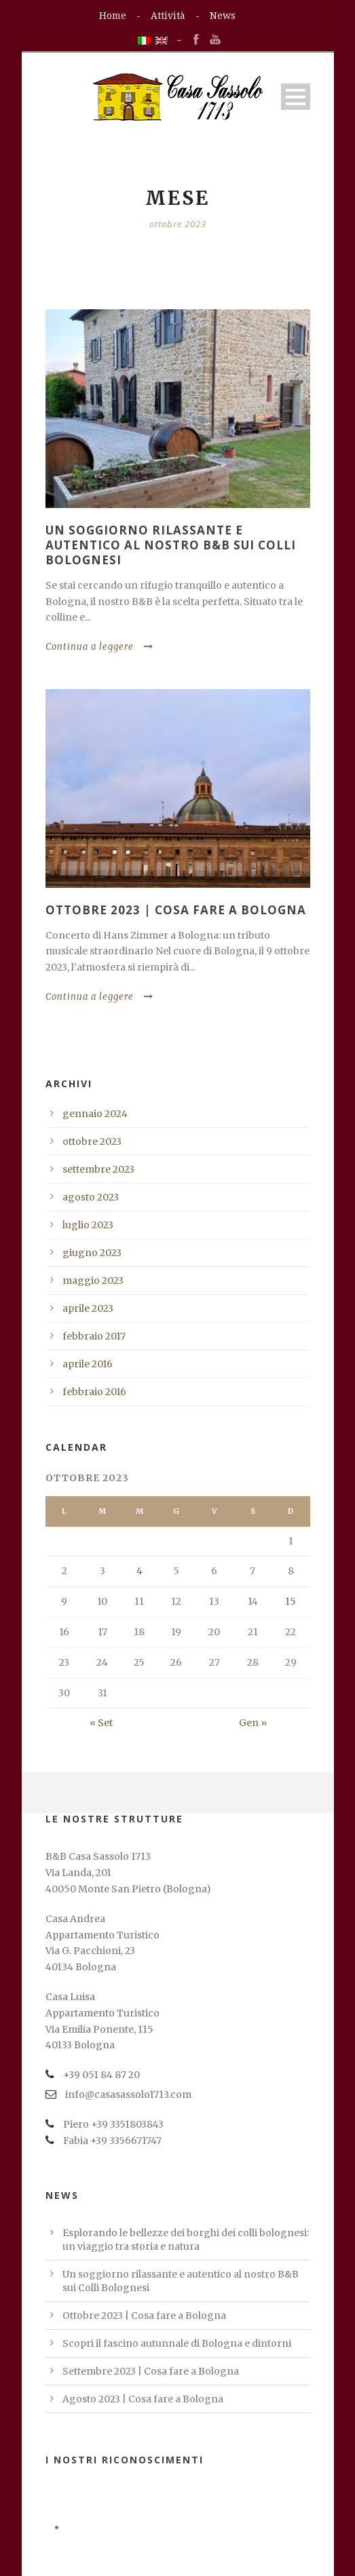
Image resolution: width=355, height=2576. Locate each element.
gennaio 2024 (95, 1114)
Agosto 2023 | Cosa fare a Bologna (142, 2399)
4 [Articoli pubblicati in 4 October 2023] (139, 1571)
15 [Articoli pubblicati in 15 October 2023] (290, 1601)
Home (112, 15)
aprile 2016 (87, 1364)
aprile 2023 (87, 1308)
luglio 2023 (87, 1225)
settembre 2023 (98, 1169)
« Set (101, 1723)
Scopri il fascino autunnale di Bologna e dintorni (176, 2343)
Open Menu (295, 96)
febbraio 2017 (94, 1336)
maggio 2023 (93, 1280)
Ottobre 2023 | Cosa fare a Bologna (175, 910)
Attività (168, 15)
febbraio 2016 (94, 1392)
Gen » (253, 1723)
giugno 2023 (92, 1253)
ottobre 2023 (92, 1141)
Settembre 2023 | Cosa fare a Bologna (150, 2371)
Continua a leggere (99, 646)
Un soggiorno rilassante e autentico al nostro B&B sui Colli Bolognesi (170, 545)
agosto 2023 (90, 1197)
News (223, 15)
